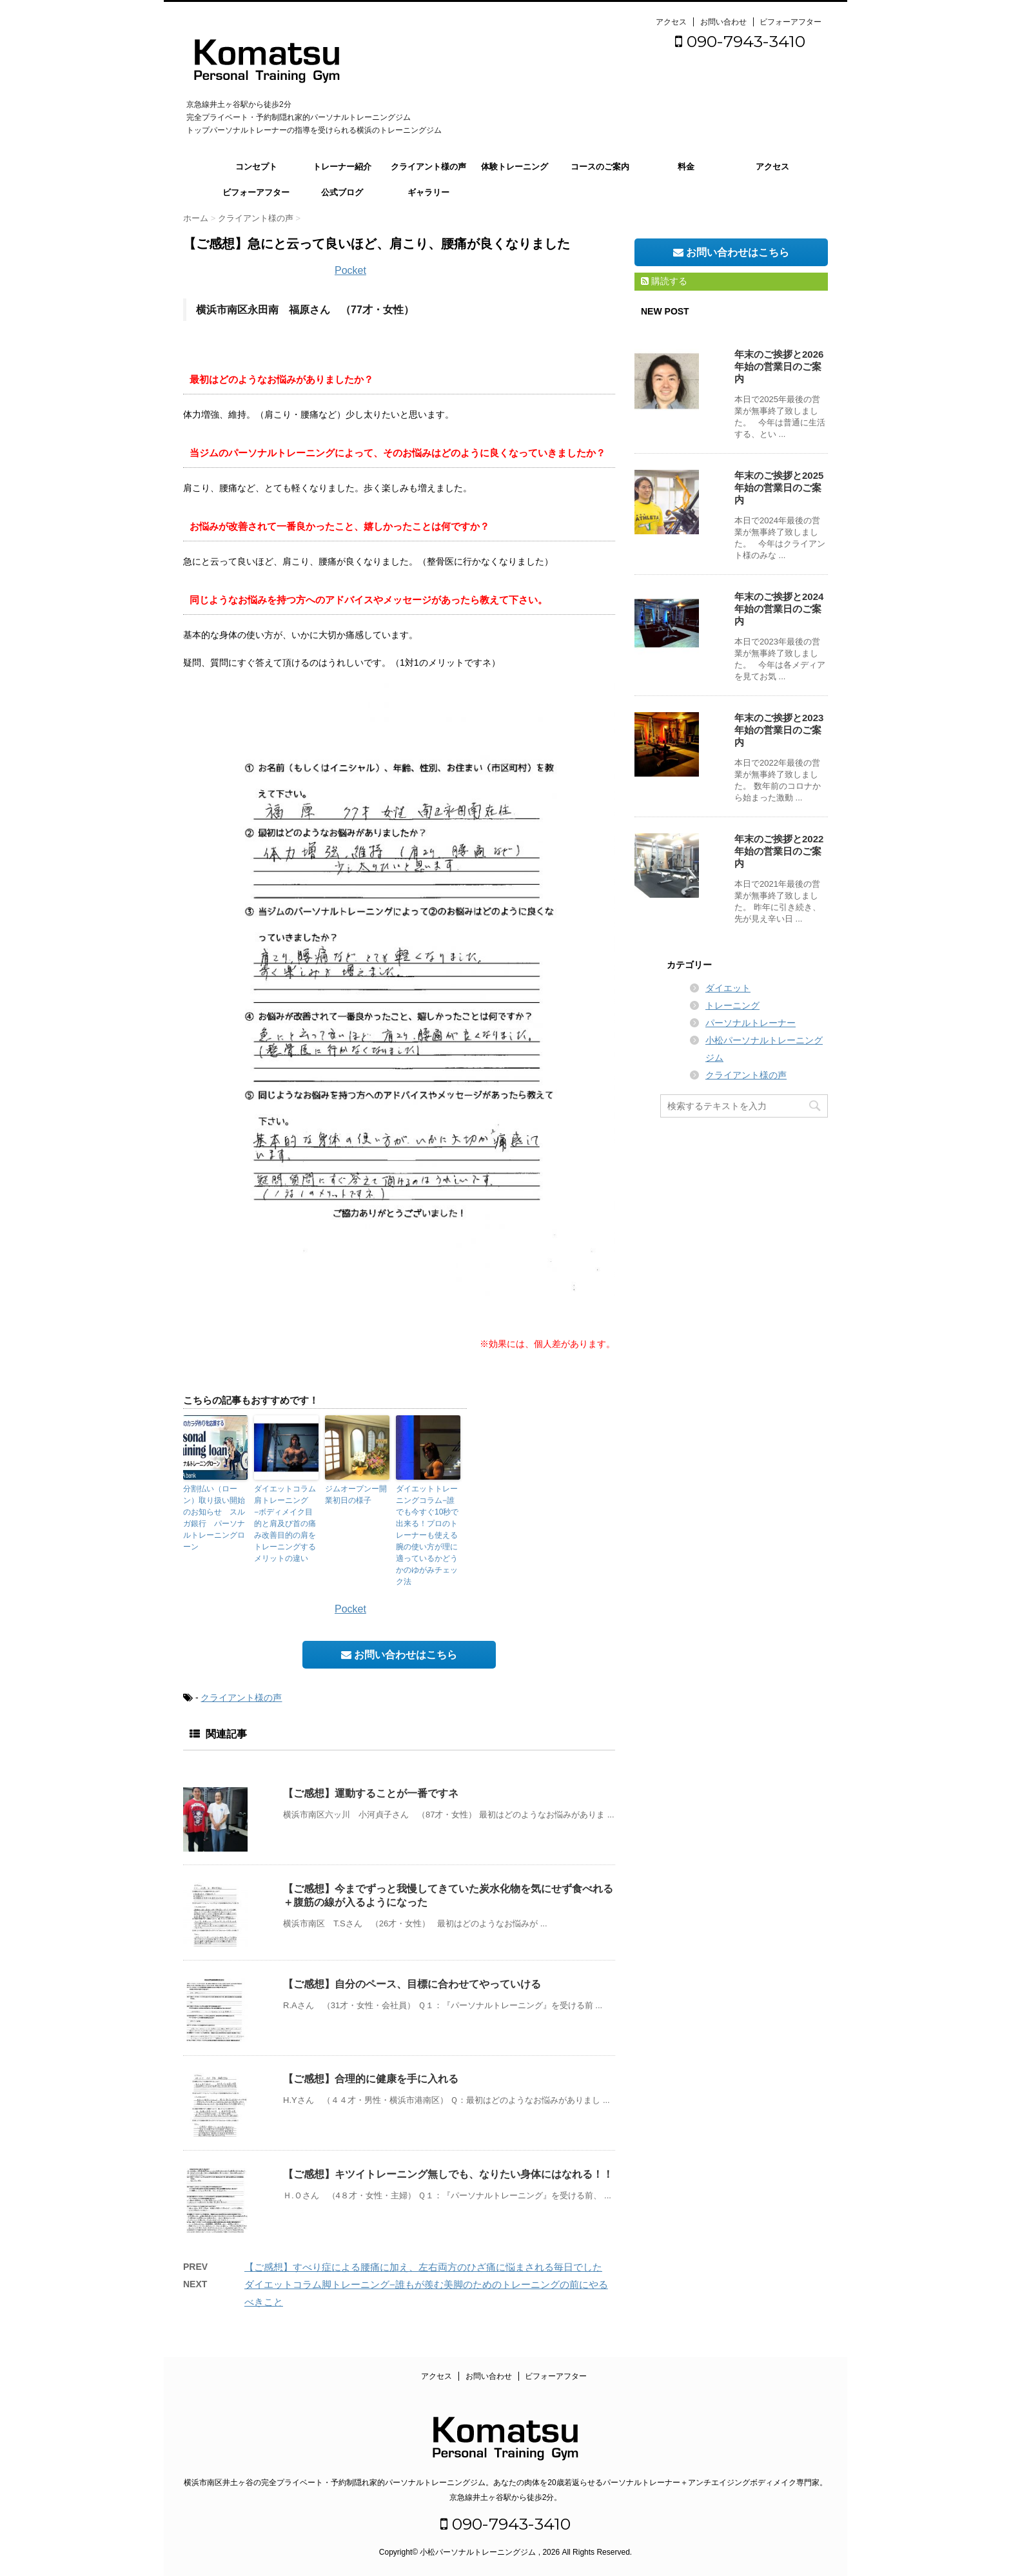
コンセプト (256, 166)
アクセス (671, 21)
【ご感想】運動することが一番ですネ (370, 1793)
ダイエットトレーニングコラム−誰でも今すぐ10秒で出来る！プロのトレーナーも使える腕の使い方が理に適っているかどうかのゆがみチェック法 (427, 1535)
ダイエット (728, 988)
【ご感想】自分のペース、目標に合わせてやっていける (412, 1984)
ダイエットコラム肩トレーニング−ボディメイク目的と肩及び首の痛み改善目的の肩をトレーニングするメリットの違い (285, 1523)
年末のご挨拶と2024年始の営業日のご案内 (778, 608)
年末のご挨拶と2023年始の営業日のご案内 (778, 730)
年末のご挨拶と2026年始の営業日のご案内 (778, 366)
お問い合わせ (723, 21)
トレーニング (732, 1005)
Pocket (350, 270)
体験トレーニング (514, 166)
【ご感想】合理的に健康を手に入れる (370, 2078)
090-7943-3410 (740, 41)
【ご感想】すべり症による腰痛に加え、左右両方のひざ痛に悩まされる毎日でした (423, 2266)
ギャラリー (428, 192)
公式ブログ (342, 192)
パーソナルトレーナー (750, 1023)
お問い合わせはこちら (399, 1654)
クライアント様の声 (428, 166)
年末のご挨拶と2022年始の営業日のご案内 (778, 851)
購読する (664, 281)
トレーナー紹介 (342, 166)
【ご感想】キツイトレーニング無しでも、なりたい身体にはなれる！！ (448, 2174)
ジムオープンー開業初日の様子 (356, 1494)
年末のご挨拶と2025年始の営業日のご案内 (778, 487)
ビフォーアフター (790, 21)
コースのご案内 (600, 166)
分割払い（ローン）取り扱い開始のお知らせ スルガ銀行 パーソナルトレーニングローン (214, 1517)
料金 (686, 166)
